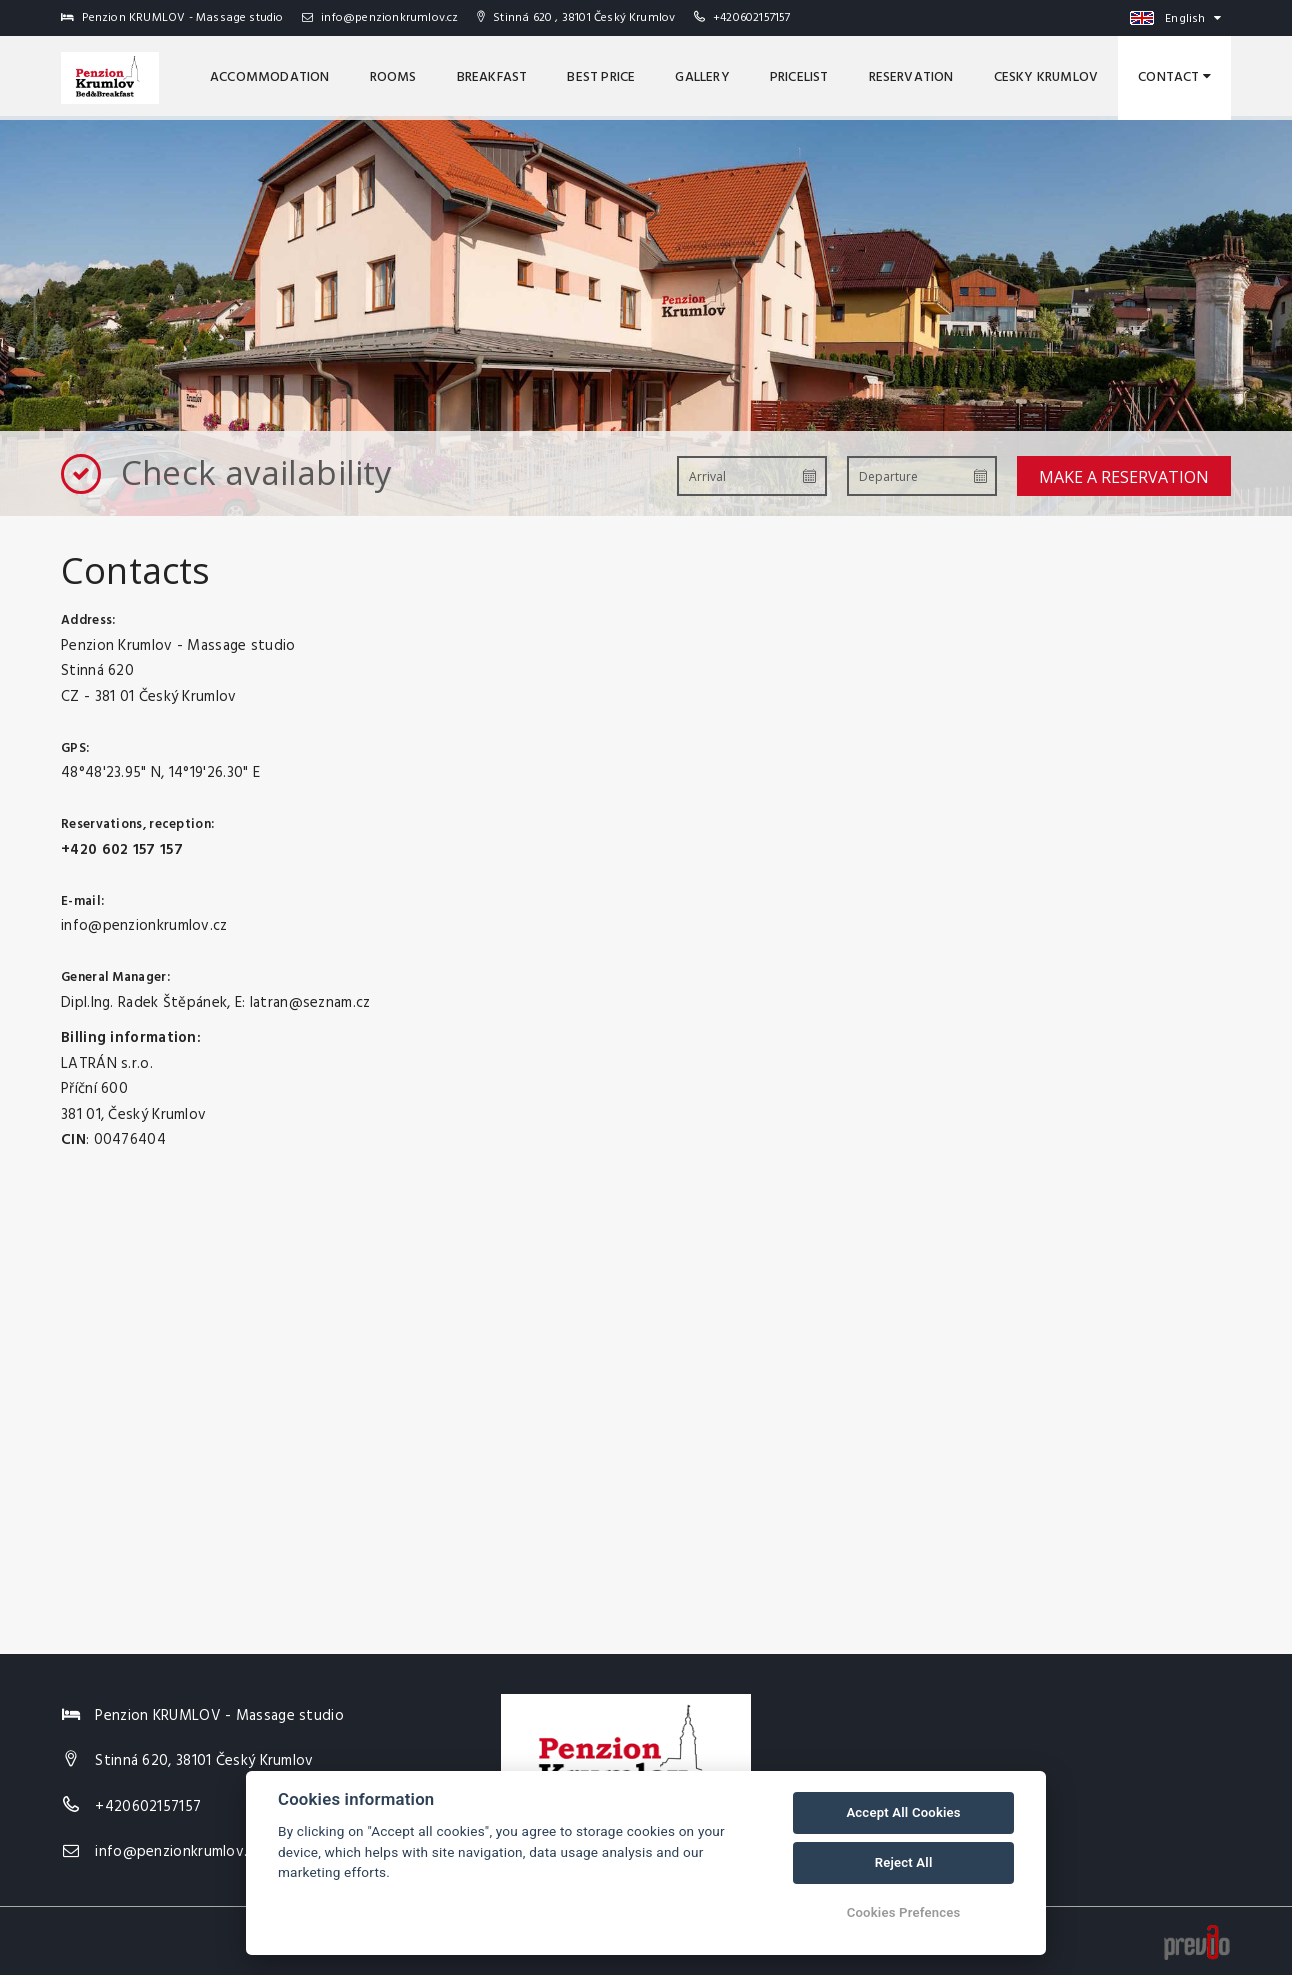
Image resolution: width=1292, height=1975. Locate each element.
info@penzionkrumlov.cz (380, 18)
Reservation (911, 77)
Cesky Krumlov (1046, 77)
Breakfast (492, 77)
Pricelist (799, 77)
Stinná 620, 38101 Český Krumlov (204, 1761)
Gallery (702, 77)
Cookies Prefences (904, 1912)
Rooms (393, 77)
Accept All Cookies (903, 1812)
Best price (601, 77)
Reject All (904, 1862)
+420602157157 (752, 18)
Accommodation (270, 77)
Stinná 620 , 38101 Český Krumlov (576, 18)
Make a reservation (1124, 477)
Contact (1174, 77)
